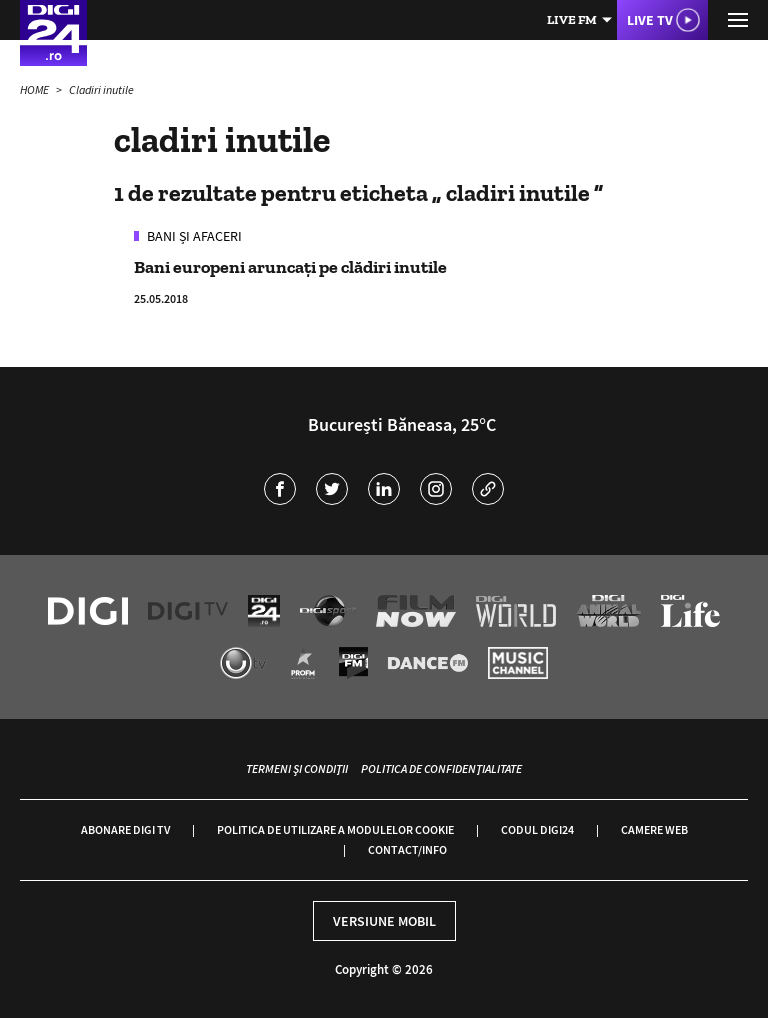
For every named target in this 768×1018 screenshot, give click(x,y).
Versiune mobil (384, 921)
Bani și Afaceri (193, 236)
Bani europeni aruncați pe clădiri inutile (290, 267)
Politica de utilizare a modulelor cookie (335, 829)
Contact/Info (407, 849)
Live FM (572, 19)
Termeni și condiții (297, 768)
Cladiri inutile (101, 89)
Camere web (654, 829)
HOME (35, 89)
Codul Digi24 (537, 829)
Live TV (650, 20)
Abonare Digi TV (125, 829)
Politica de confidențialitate (441, 768)
